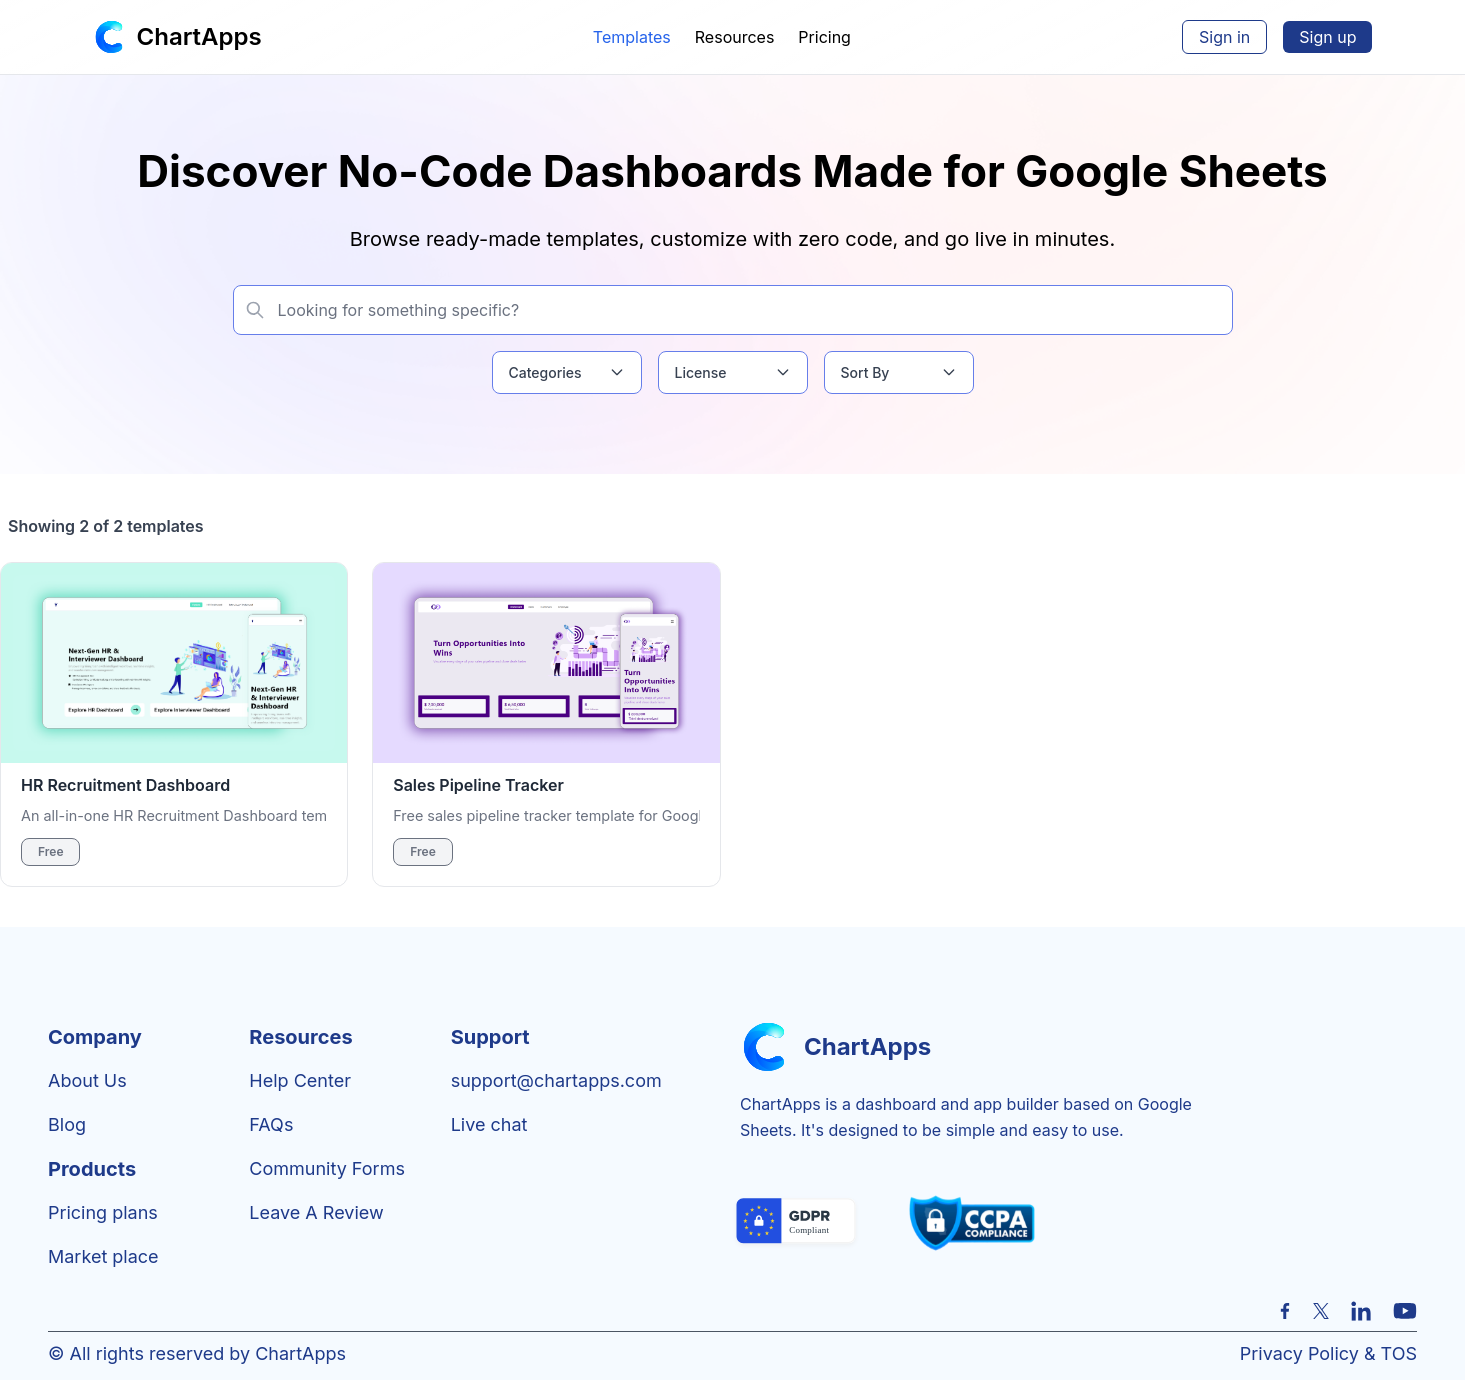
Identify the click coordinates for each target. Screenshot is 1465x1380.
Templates (632, 37)
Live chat (489, 1124)
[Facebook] (1285, 1311)
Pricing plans (103, 1212)
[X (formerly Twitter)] (1321, 1311)
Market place (103, 1256)
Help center (300, 1080)
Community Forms (327, 1168)
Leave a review (316, 1212)
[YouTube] (1405, 1311)
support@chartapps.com (556, 1080)
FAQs (271, 1124)
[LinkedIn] (1361, 1311)
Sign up (1327, 37)
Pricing (824, 37)
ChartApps (199, 36)
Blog (67, 1124)
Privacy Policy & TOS (1328, 1353)
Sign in (1224, 37)
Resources (735, 37)
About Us (87, 1080)
